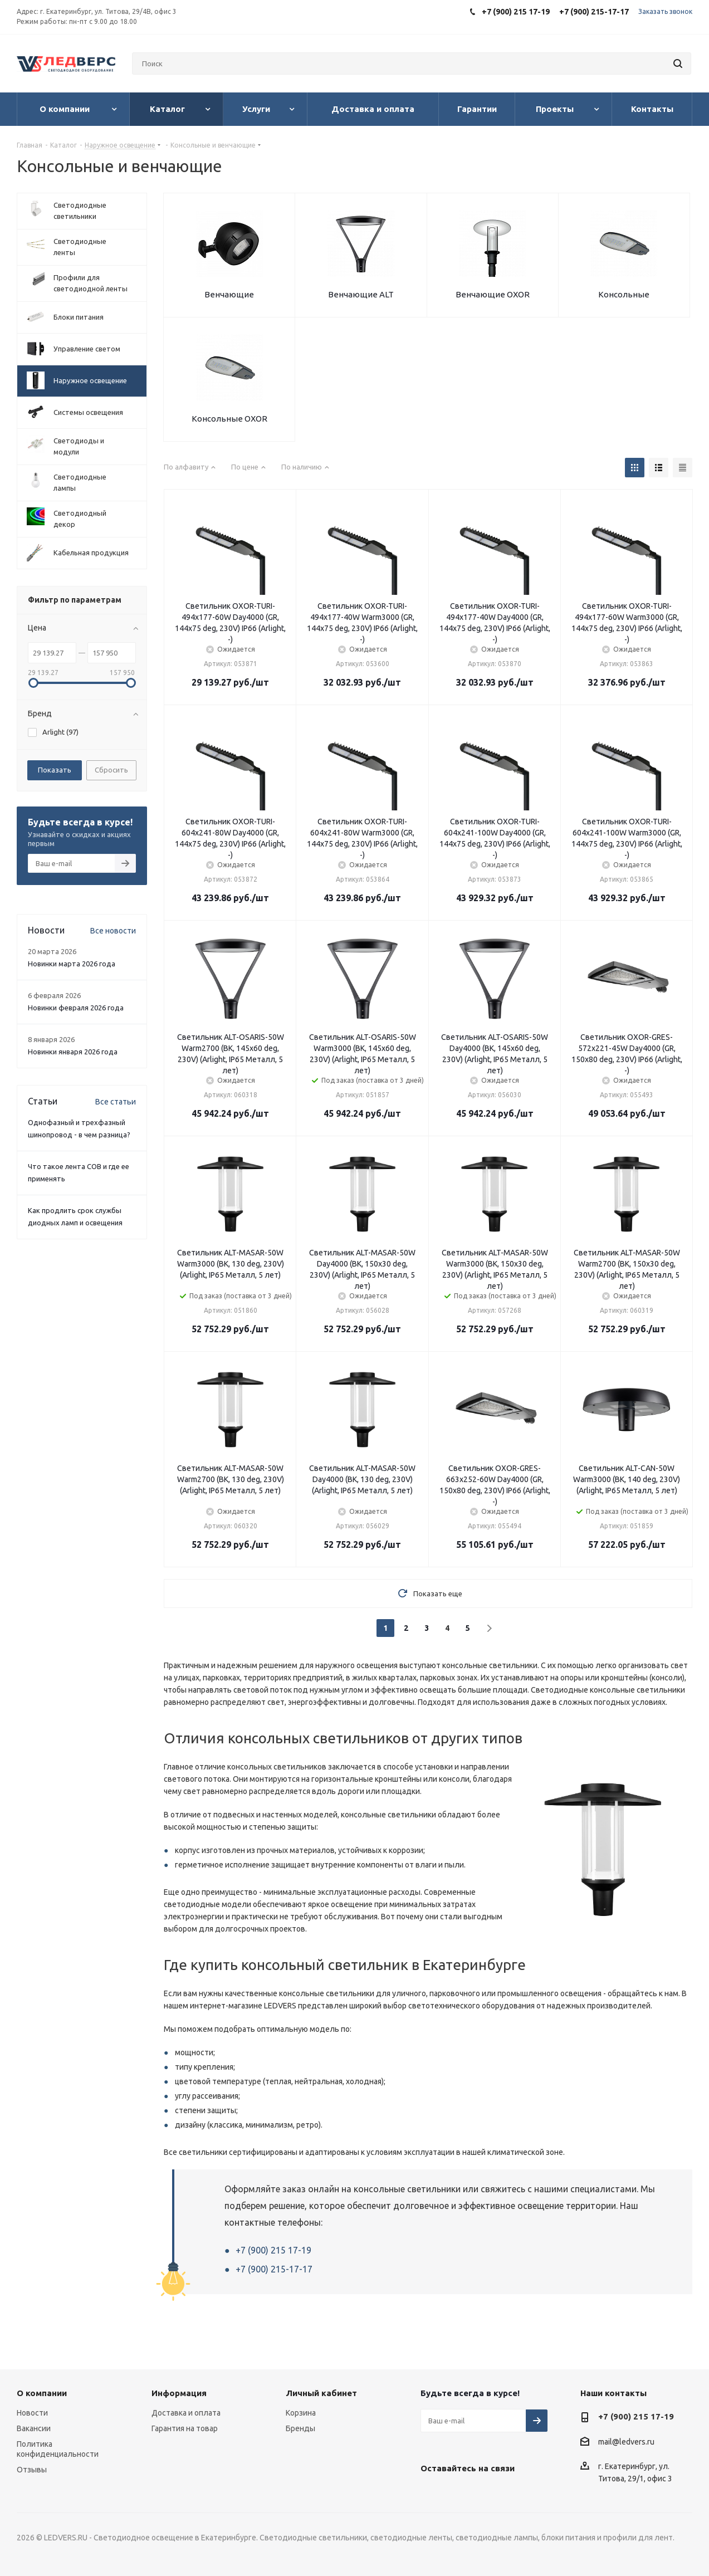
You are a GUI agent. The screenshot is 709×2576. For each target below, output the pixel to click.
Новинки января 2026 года (73, 1051)
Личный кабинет (321, 2393)
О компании (42, 2393)
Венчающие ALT (361, 294)
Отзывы (32, 2469)
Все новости (113, 930)
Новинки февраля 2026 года (76, 1007)
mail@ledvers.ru (626, 2441)
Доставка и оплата (186, 2412)
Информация (179, 2393)
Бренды (300, 2428)
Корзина (301, 2412)
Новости (32, 2412)
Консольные (623, 294)
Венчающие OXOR (493, 294)
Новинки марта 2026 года (71, 963)
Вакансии (34, 2428)
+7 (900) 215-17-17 (274, 2269)
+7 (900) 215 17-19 (273, 2250)
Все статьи (115, 1101)
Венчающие (229, 294)
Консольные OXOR (229, 418)
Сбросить (111, 770)
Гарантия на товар (184, 2428)
